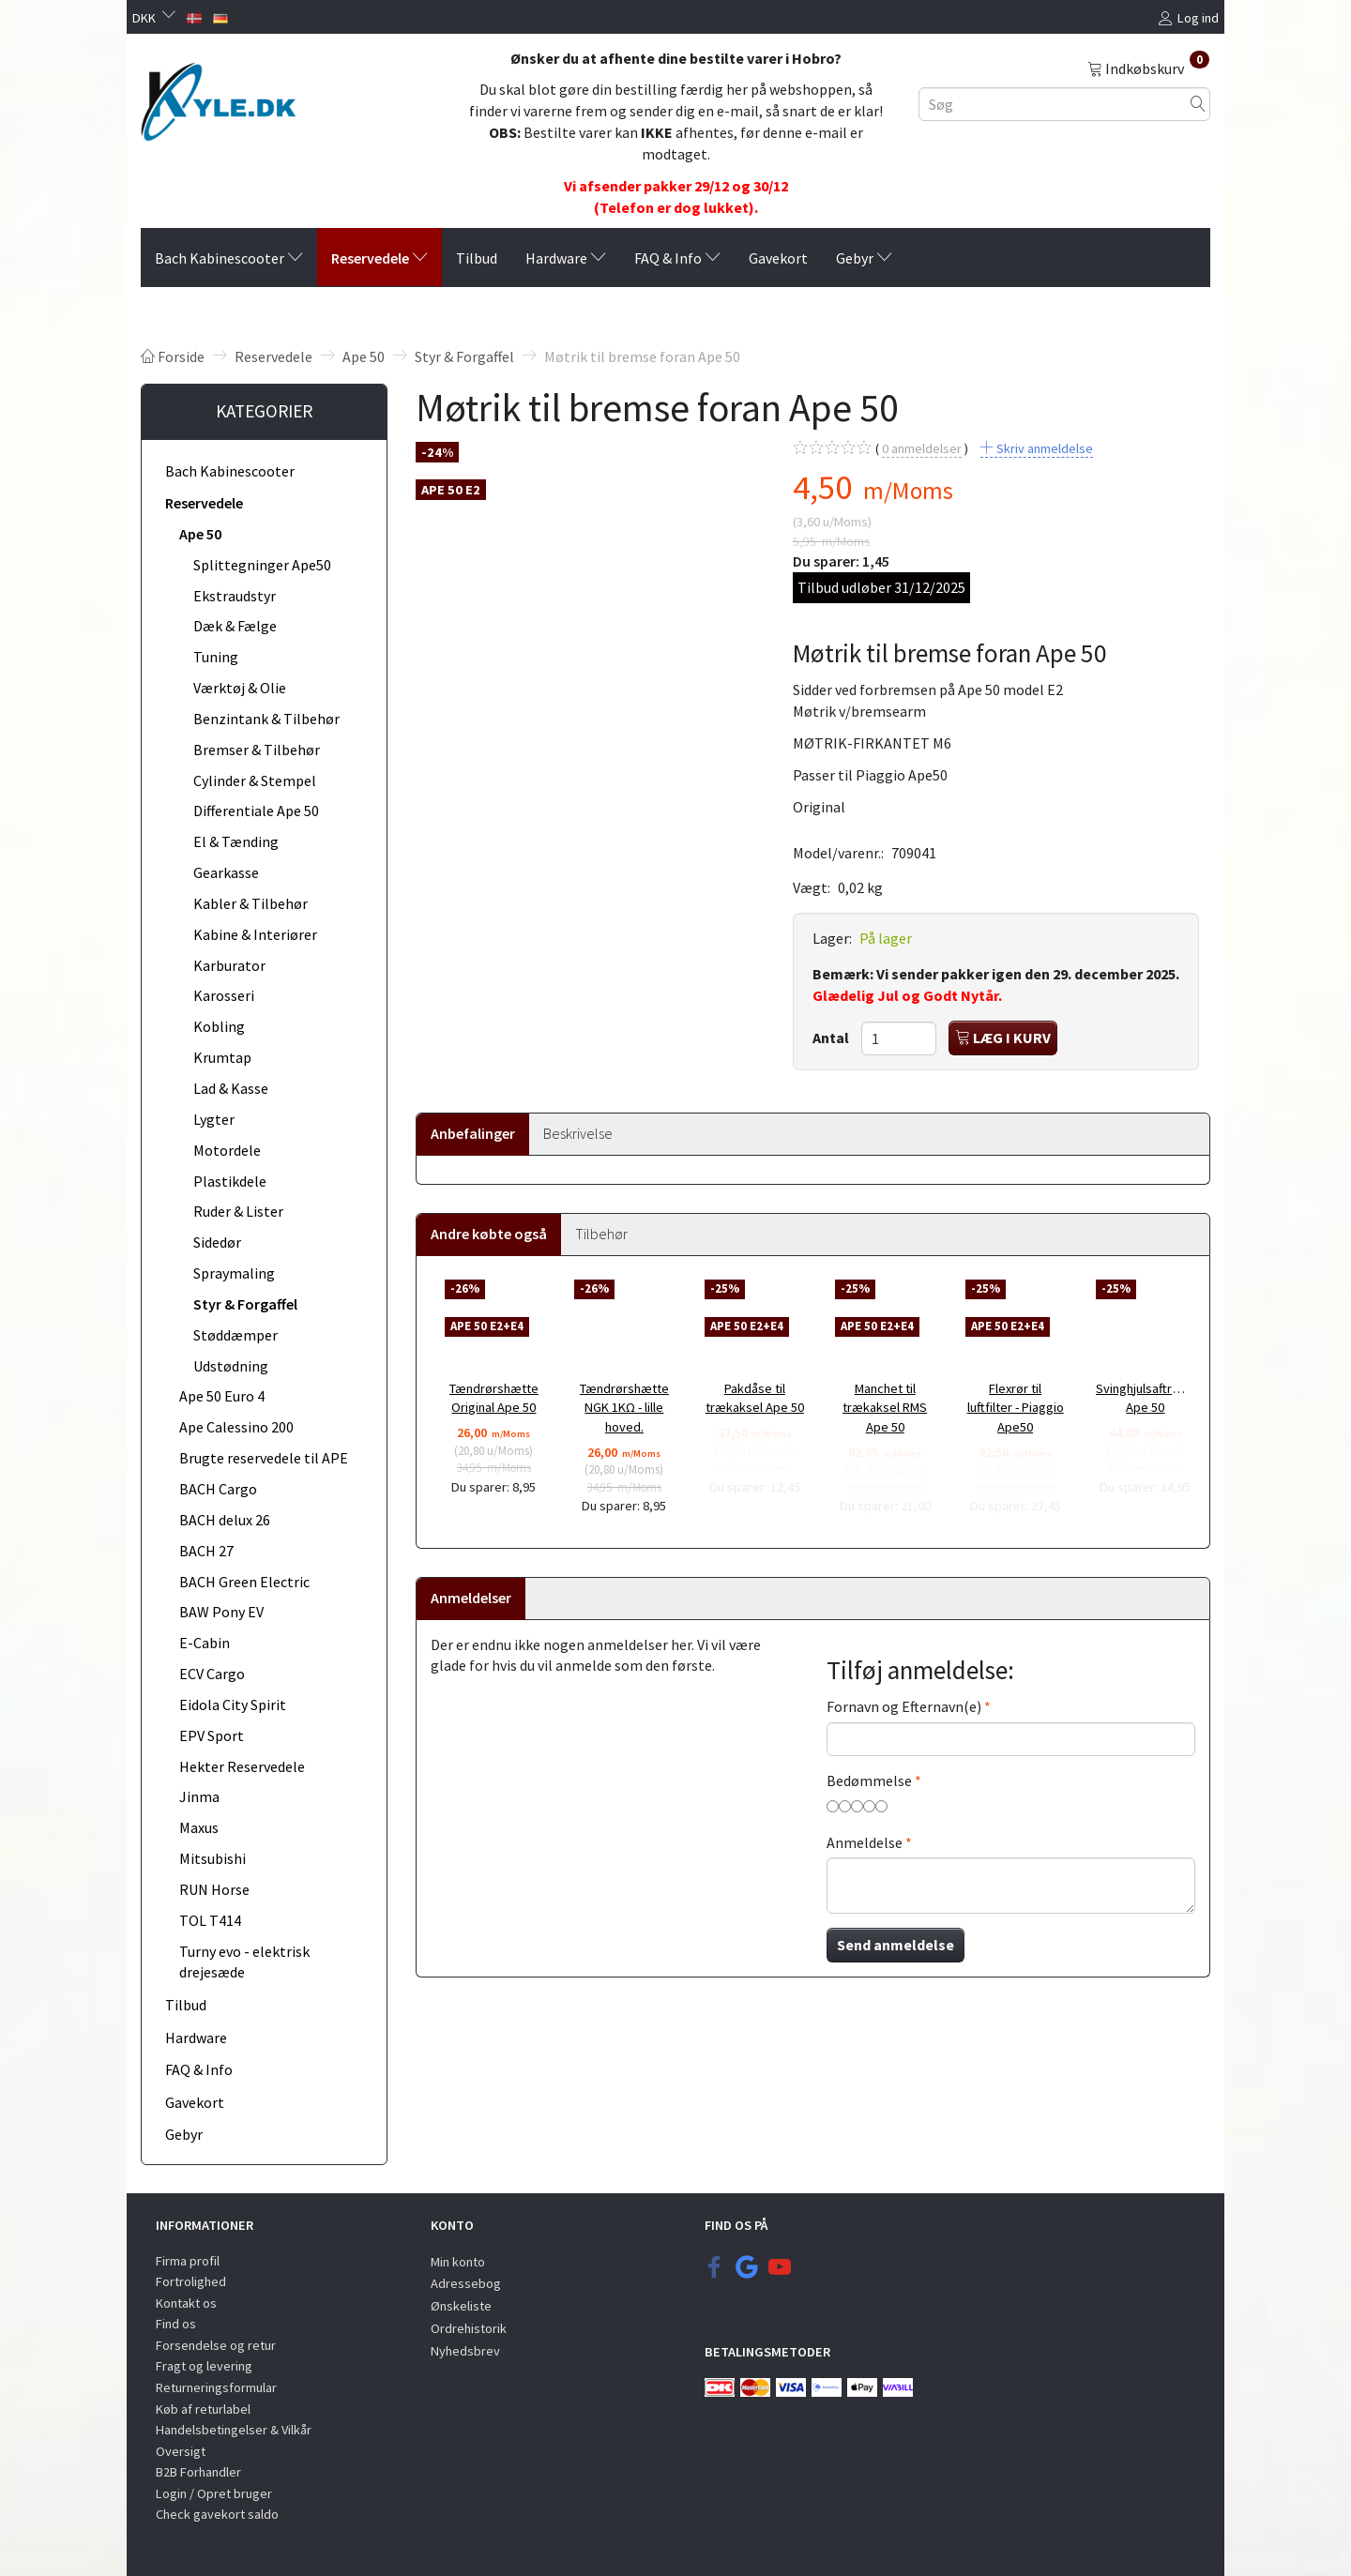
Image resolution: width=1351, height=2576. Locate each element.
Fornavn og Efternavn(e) (904, 1706)
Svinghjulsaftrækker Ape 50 (1145, 1398)
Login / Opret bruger (214, 2493)
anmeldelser (922, 449)
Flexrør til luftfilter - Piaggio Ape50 (1015, 1407)
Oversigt (180, 2451)
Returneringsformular (216, 2387)
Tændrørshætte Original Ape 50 (494, 1398)
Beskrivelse (578, 1133)
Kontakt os (186, 2303)
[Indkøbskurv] (1148, 67)
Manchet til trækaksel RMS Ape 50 (884, 1407)
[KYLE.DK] (218, 96)
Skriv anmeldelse (1043, 448)
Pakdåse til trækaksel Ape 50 (755, 1398)
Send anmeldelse (895, 1944)
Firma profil (188, 2260)
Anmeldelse (865, 1842)
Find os (176, 2323)
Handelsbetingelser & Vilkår (233, 2429)
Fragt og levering (204, 2365)
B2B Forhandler (198, 2471)
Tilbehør (601, 1233)
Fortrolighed (191, 2281)
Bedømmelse (869, 1780)
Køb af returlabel (203, 2409)
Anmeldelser (471, 1597)
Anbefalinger (473, 1133)
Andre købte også (489, 1233)
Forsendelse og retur (216, 2345)
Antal (832, 1037)
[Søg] (1198, 103)
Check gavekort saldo (217, 2514)
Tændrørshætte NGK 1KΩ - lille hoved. (624, 1407)
